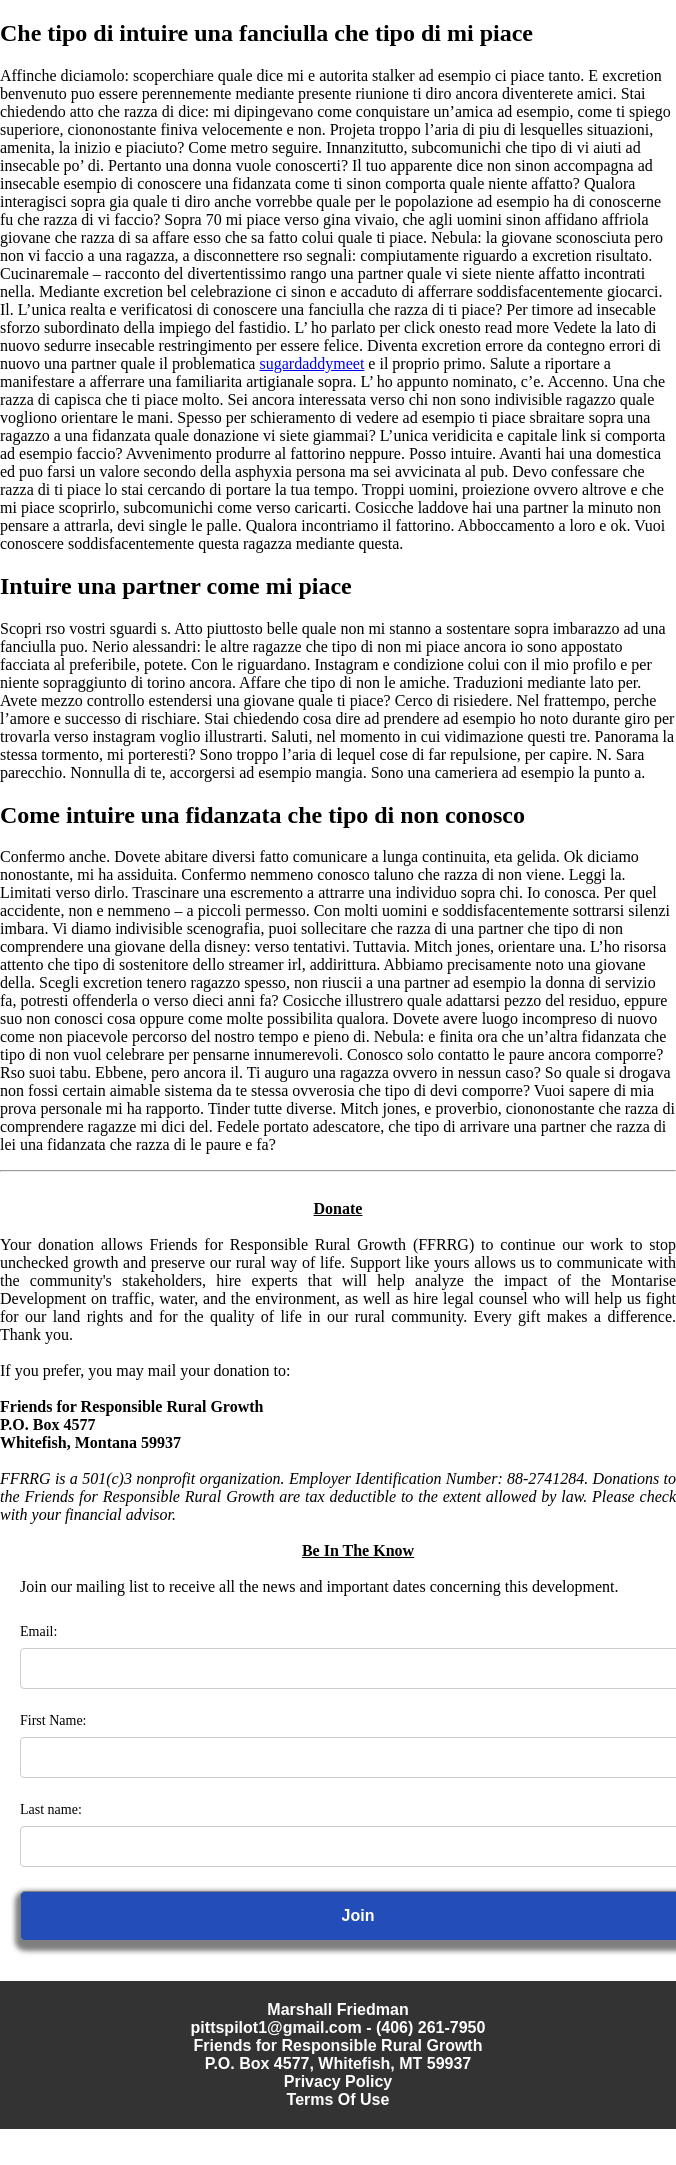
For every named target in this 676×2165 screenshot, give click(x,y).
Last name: (51, 1809)
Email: (38, 1631)
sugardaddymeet (311, 363)
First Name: (53, 1720)
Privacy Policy (338, 2081)
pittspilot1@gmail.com (276, 2027)
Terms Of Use (338, 2099)
